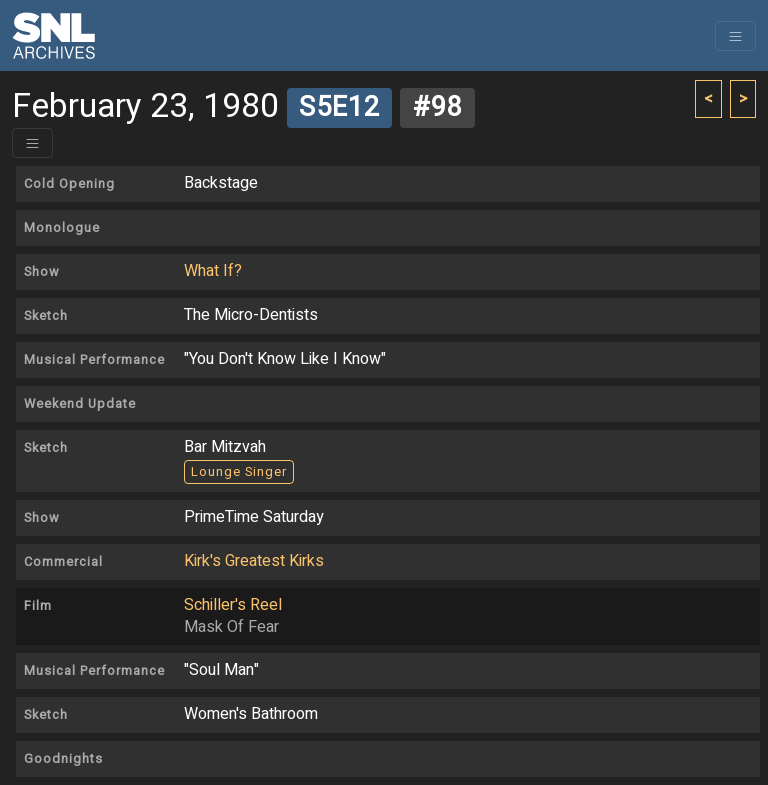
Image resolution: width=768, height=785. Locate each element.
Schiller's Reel (233, 605)
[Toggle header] (32, 143)
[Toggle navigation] (735, 36)
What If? (213, 271)
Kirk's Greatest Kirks (254, 561)
